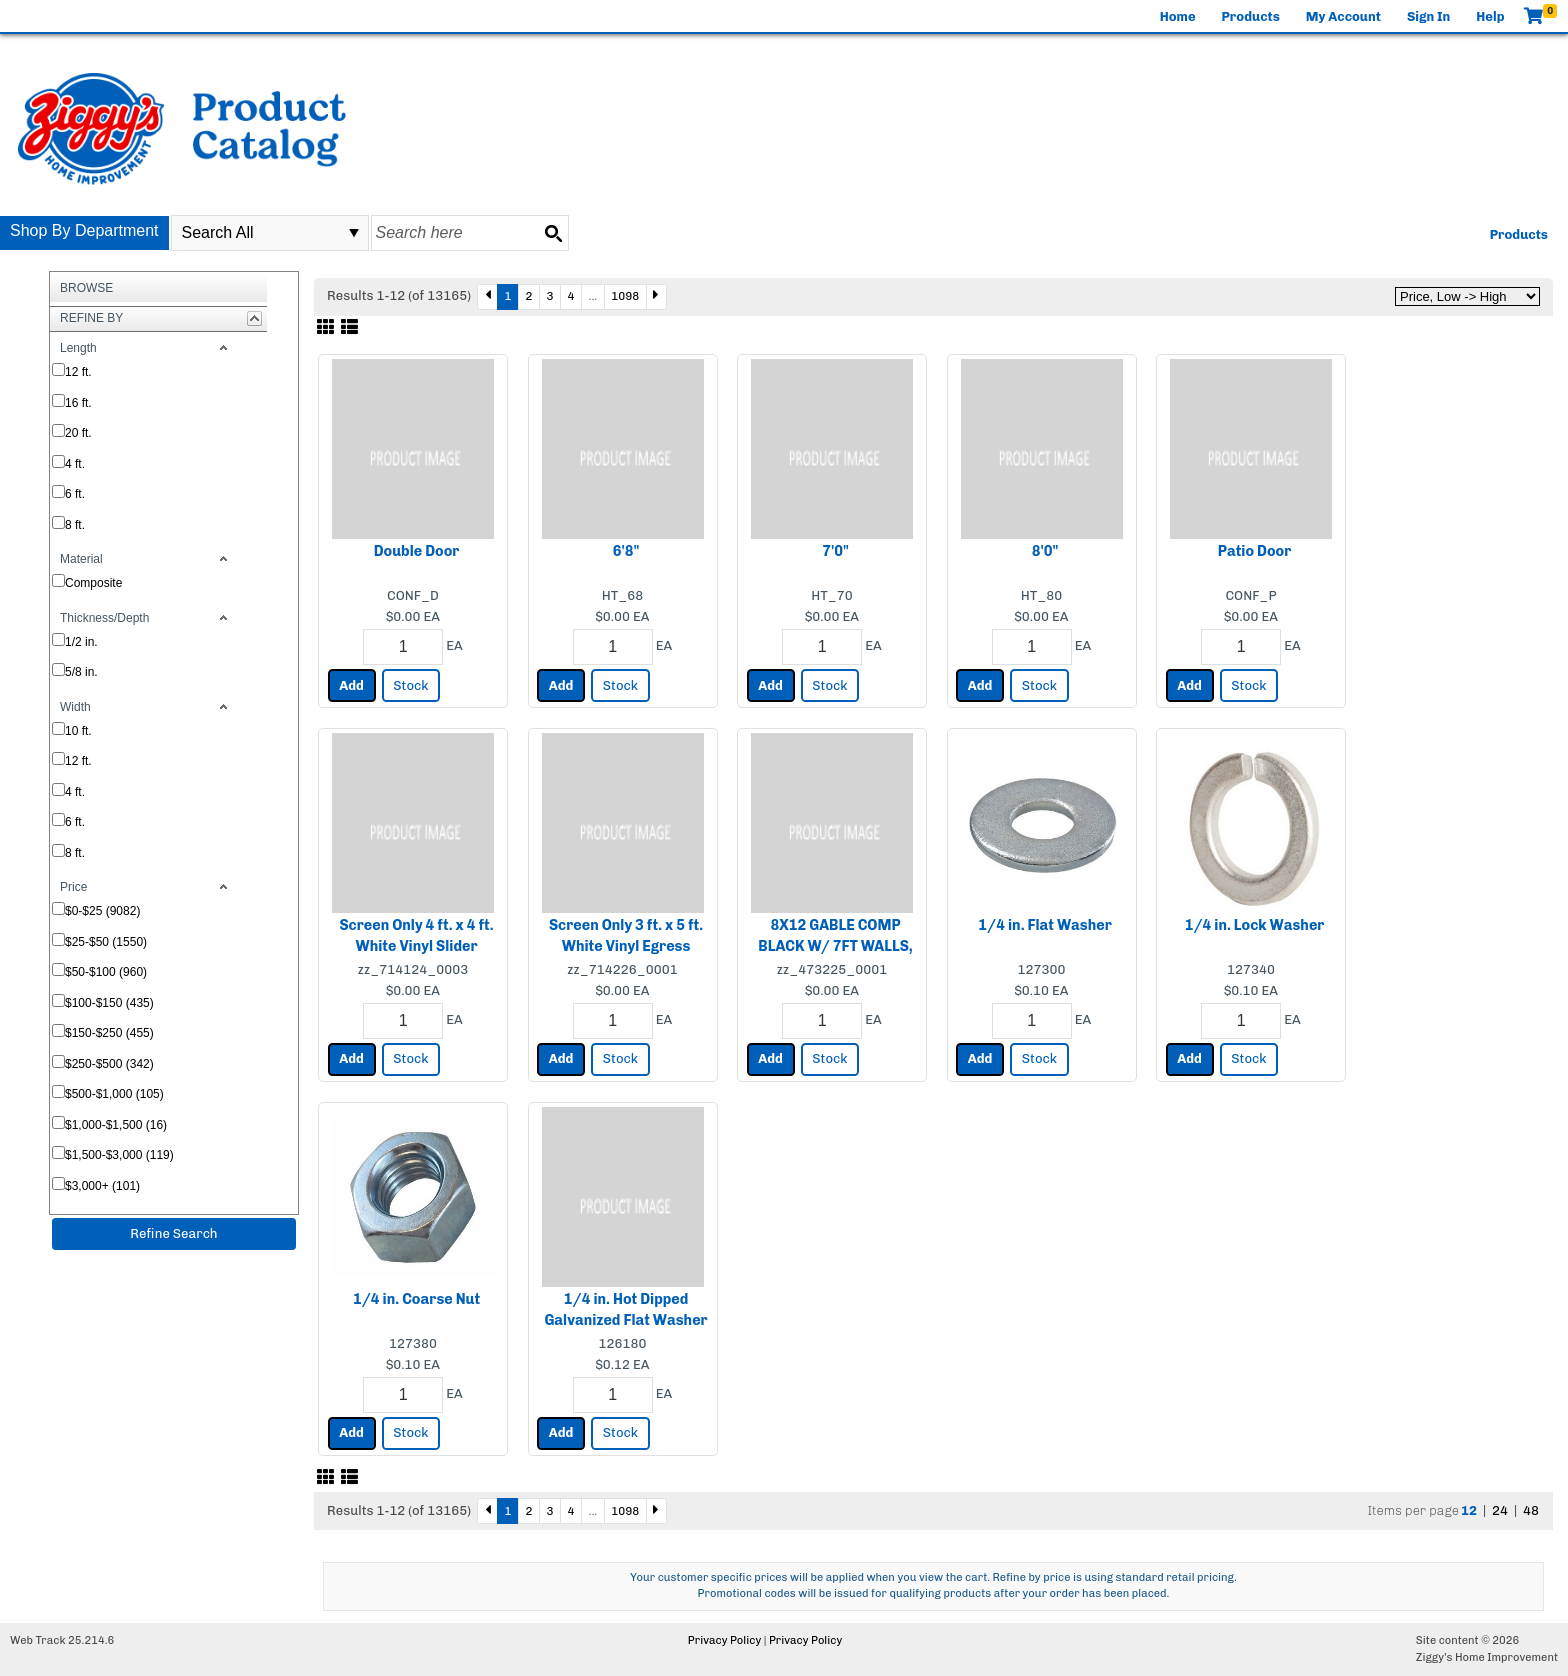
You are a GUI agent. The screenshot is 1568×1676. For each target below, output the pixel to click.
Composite (93, 583)
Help (1490, 16)
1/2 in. (81, 642)
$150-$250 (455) (109, 1033)
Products (1251, 16)
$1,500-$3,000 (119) (119, 1155)
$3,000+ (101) (102, 1186)
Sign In (1428, 16)
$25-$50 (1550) (106, 942)
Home (1178, 16)
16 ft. (78, 403)
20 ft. (78, 433)
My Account (1343, 16)
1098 (625, 296)
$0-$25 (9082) (102, 911)
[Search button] (553, 233)
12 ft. (78, 372)
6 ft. (75, 494)
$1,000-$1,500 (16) (116, 1125)
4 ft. (75, 464)
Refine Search (173, 1233)
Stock (410, 685)
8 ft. (75, 525)
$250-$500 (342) (109, 1064)
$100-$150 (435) (109, 1003)
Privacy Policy (724, 1640)
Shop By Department (84, 230)
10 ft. (78, 731)
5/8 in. (81, 672)
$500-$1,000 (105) (114, 1094)
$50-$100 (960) (106, 972)
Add (351, 685)
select (354, 233)
